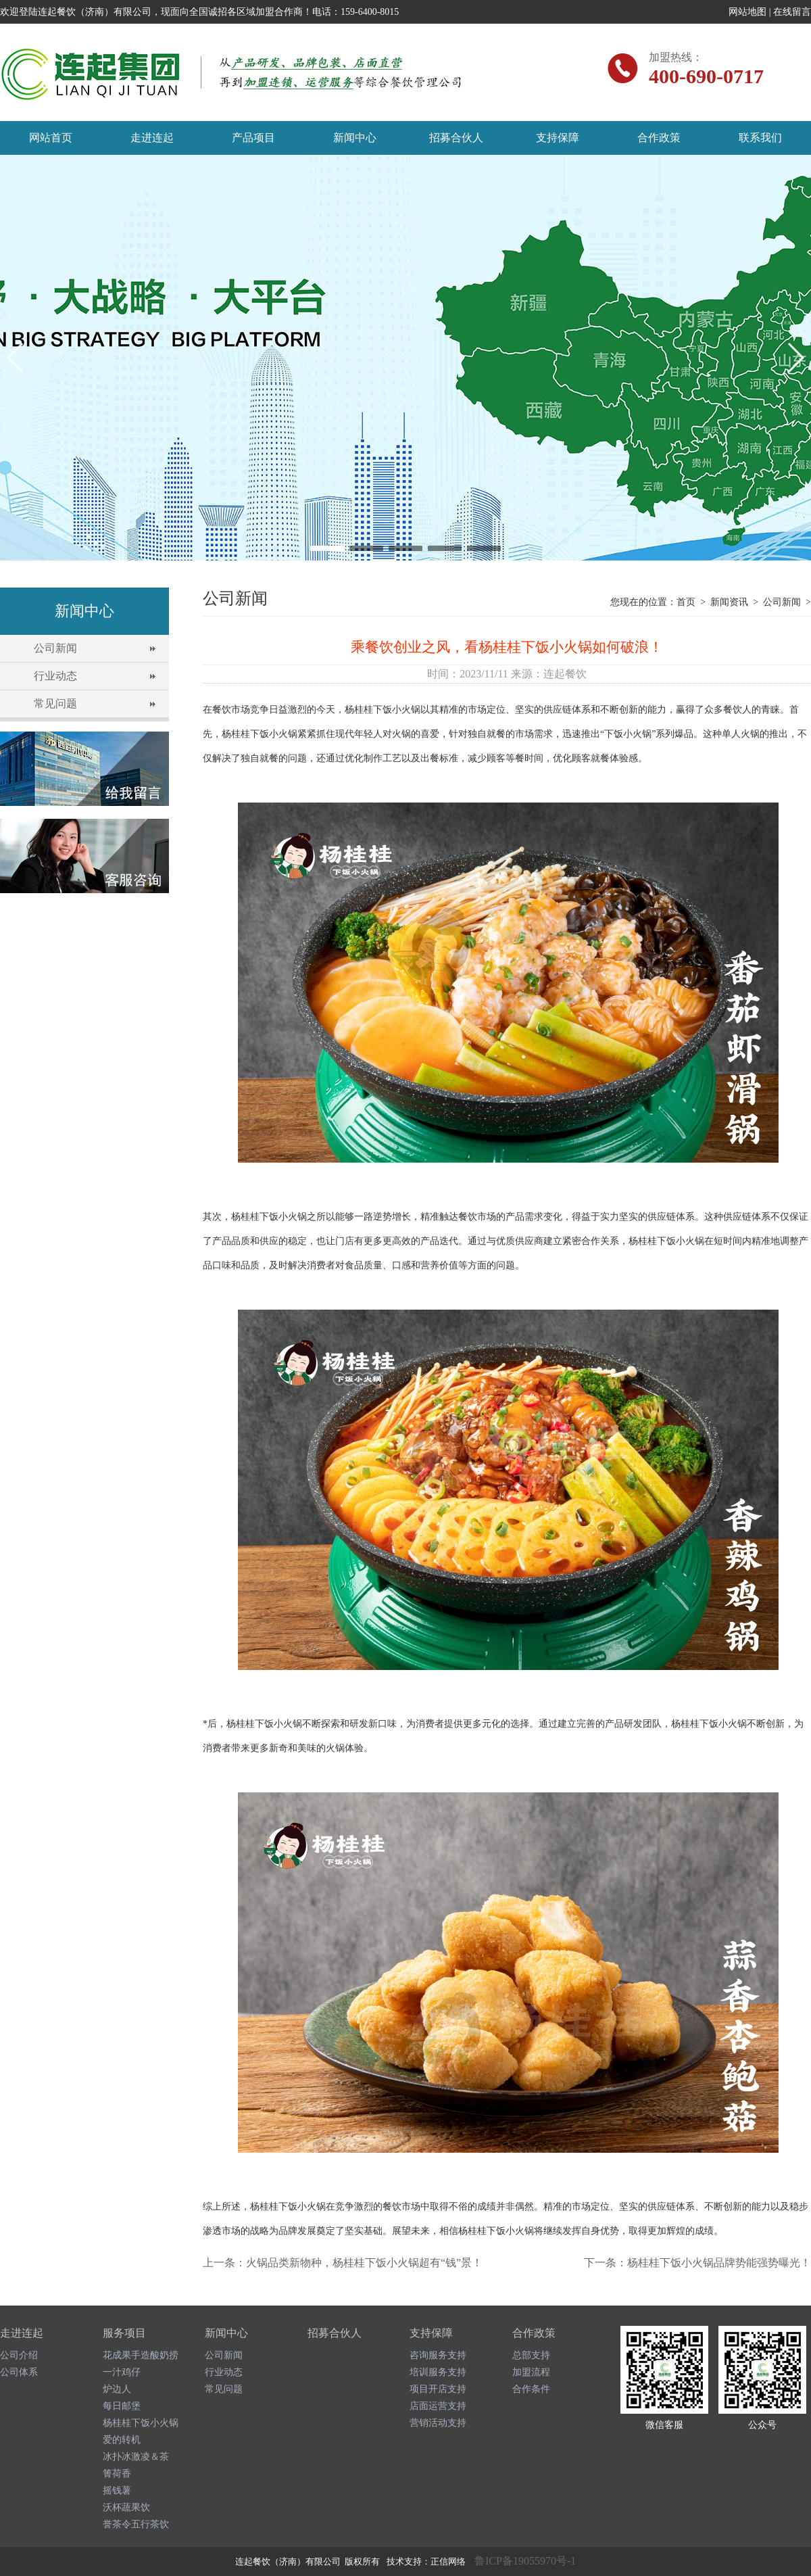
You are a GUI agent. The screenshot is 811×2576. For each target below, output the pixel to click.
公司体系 (19, 2372)
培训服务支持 (438, 2372)
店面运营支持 (438, 2406)
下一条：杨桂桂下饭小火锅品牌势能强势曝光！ (697, 2262)
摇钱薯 (117, 2490)
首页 (686, 602)
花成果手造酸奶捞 (140, 2355)
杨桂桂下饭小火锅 (140, 2423)
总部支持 (531, 2355)
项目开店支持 (438, 2389)
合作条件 (531, 2389)
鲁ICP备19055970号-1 (525, 2561)
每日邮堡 (122, 2406)
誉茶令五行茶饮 (136, 2524)
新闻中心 (354, 137)
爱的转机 (122, 2440)
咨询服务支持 (438, 2355)
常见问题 (55, 703)
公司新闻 (55, 648)
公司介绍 (19, 2355)
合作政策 (659, 137)
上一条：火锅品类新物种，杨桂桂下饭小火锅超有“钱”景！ (343, 2262)
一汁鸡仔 (122, 2372)
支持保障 (557, 137)
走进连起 (152, 137)
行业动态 (55, 676)
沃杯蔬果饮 (126, 2507)
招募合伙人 (456, 137)
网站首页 (50, 137)
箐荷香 (117, 2473)
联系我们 (760, 137)
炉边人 (117, 2389)
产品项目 (253, 137)
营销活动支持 (438, 2423)
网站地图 (747, 12)
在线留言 (792, 12)
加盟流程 (531, 2372)
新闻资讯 (729, 602)
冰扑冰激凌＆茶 (136, 2457)
